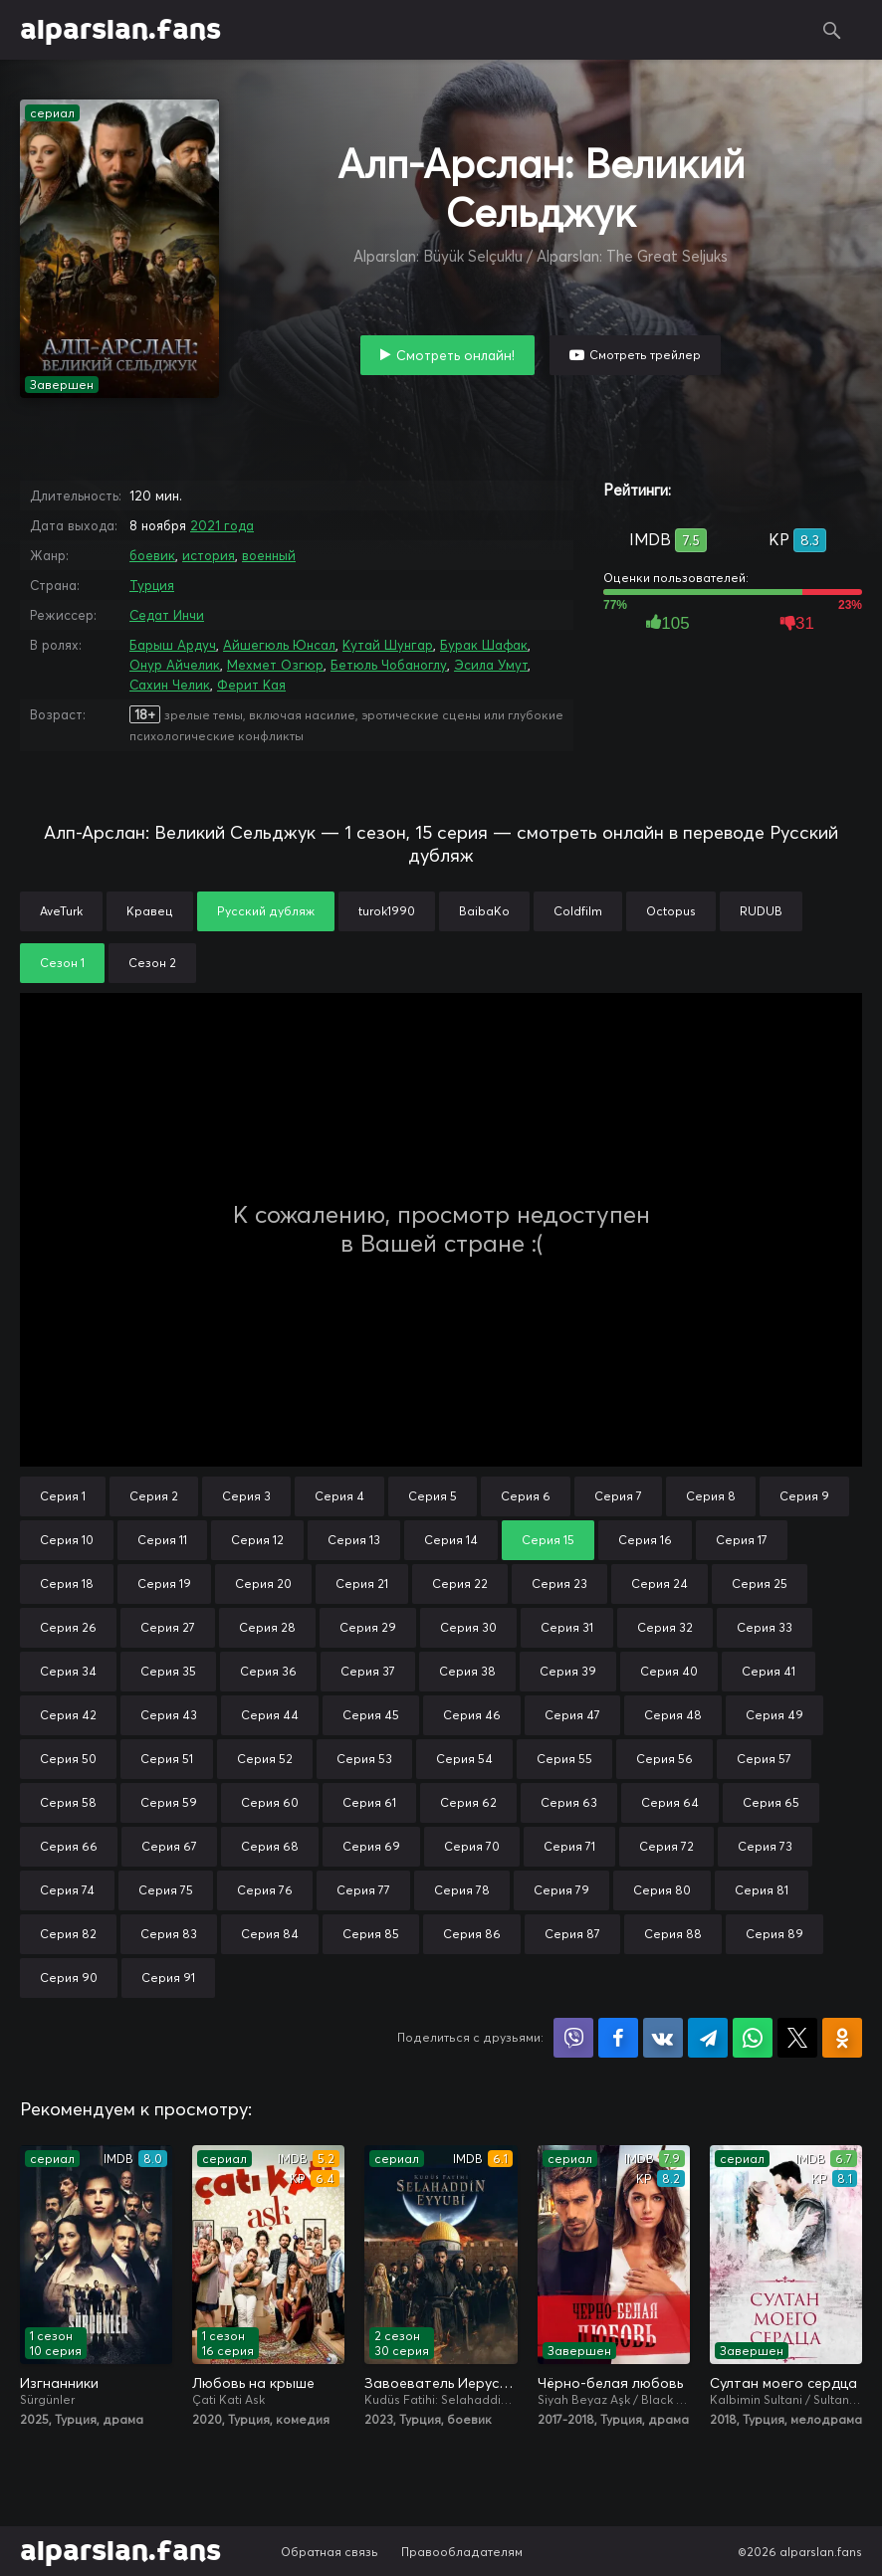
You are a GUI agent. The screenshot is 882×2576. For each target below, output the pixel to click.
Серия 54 (464, 1758)
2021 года (222, 525)
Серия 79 (561, 1889)
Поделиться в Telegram (708, 2038)
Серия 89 (774, 1933)
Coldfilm (577, 910)
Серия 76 (265, 1889)
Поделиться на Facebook (618, 2038)
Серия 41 (768, 1671)
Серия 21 (361, 1583)
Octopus (671, 910)
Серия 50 (68, 1758)
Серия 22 (460, 1583)
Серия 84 (270, 1933)
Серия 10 (67, 1539)
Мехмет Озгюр (275, 665)
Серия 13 (354, 1539)
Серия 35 (168, 1671)
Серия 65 (771, 1802)
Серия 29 (367, 1627)
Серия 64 (670, 1802)
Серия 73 (765, 1846)
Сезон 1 (62, 962)
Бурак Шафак (484, 645)
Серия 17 (742, 1539)
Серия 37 (367, 1671)
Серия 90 (69, 1977)
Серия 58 (68, 1802)
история (208, 555)
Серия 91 (168, 1977)
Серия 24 (659, 1583)
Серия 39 (568, 1671)
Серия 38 (467, 1671)
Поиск (832, 30)
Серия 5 (432, 1495)
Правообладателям (462, 2551)
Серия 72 (666, 1846)
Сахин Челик (169, 685)
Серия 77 (363, 1889)
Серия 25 (759, 1583)
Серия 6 (526, 1495)
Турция (151, 585)
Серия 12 (257, 1539)
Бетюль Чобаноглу (389, 665)
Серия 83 (168, 1933)
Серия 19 (164, 1583)
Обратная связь (329, 2551)
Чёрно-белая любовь (610, 2383)
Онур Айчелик (174, 665)
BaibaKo (484, 910)
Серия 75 (165, 1889)
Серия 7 (618, 1495)
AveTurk (61, 910)
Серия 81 (761, 1889)
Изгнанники (59, 2383)
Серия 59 (168, 1802)
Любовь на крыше (253, 2383)
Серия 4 (339, 1495)
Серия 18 (67, 1583)
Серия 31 (567, 1627)
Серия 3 (246, 1495)
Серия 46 (472, 1714)
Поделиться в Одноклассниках (842, 2038)
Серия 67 (169, 1846)
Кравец (149, 910)
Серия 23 (559, 1583)
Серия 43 (168, 1714)
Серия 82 (68, 1933)
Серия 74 (67, 1889)
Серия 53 (364, 1758)
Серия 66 (69, 1846)
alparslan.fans (120, 30)
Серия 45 (370, 1714)
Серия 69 (371, 1846)
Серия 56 (664, 1758)
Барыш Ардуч (172, 645)
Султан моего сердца (783, 2383)
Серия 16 (645, 1539)
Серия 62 (468, 1802)
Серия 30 (468, 1627)
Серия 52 (265, 1758)
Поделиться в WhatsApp (752, 2038)
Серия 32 (665, 1627)
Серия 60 (270, 1802)
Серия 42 (68, 1714)
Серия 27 (167, 1627)
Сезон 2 (152, 962)
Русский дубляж (266, 910)
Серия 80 (662, 1889)
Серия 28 (267, 1627)
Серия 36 (268, 1671)
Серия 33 (764, 1627)
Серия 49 (774, 1714)
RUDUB (761, 910)
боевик (152, 555)
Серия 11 (162, 1539)
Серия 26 (68, 1627)
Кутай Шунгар (387, 645)
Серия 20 (263, 1583)
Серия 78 (462, 1889)
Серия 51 (166, 1758)
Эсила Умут (491, 665)
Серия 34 (68, 1671)
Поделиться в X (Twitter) (797, 2038)
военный (269, 555)
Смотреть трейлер (645, 354)
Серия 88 (673, 1933)
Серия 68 (270, 1846)
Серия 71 (569, 1846)
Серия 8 (711, 1495)
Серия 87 (572, 1933)
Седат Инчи (166, 615)
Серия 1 (63, 1495)
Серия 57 (764, 1758)
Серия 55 (564, 1758)
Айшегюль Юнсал (279, 645)
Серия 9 (804, 1495)
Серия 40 (669, 1671)
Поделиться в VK (663, 2038)
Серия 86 (472, 1933)
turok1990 (386, 910)
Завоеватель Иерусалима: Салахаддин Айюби (440, 2383)
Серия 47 (572, 1714)
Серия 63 (569, 1802)
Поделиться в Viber (573, 2038)
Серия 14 (451, 1539)
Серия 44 (270, 1714)
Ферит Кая (251, 685)
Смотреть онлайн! (455, 355)
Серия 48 (673, 1714)
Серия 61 (369, 1802)
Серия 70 (472, 1846)
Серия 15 (548, 1539)
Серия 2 (153, 1495)
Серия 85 (370, 1933)
